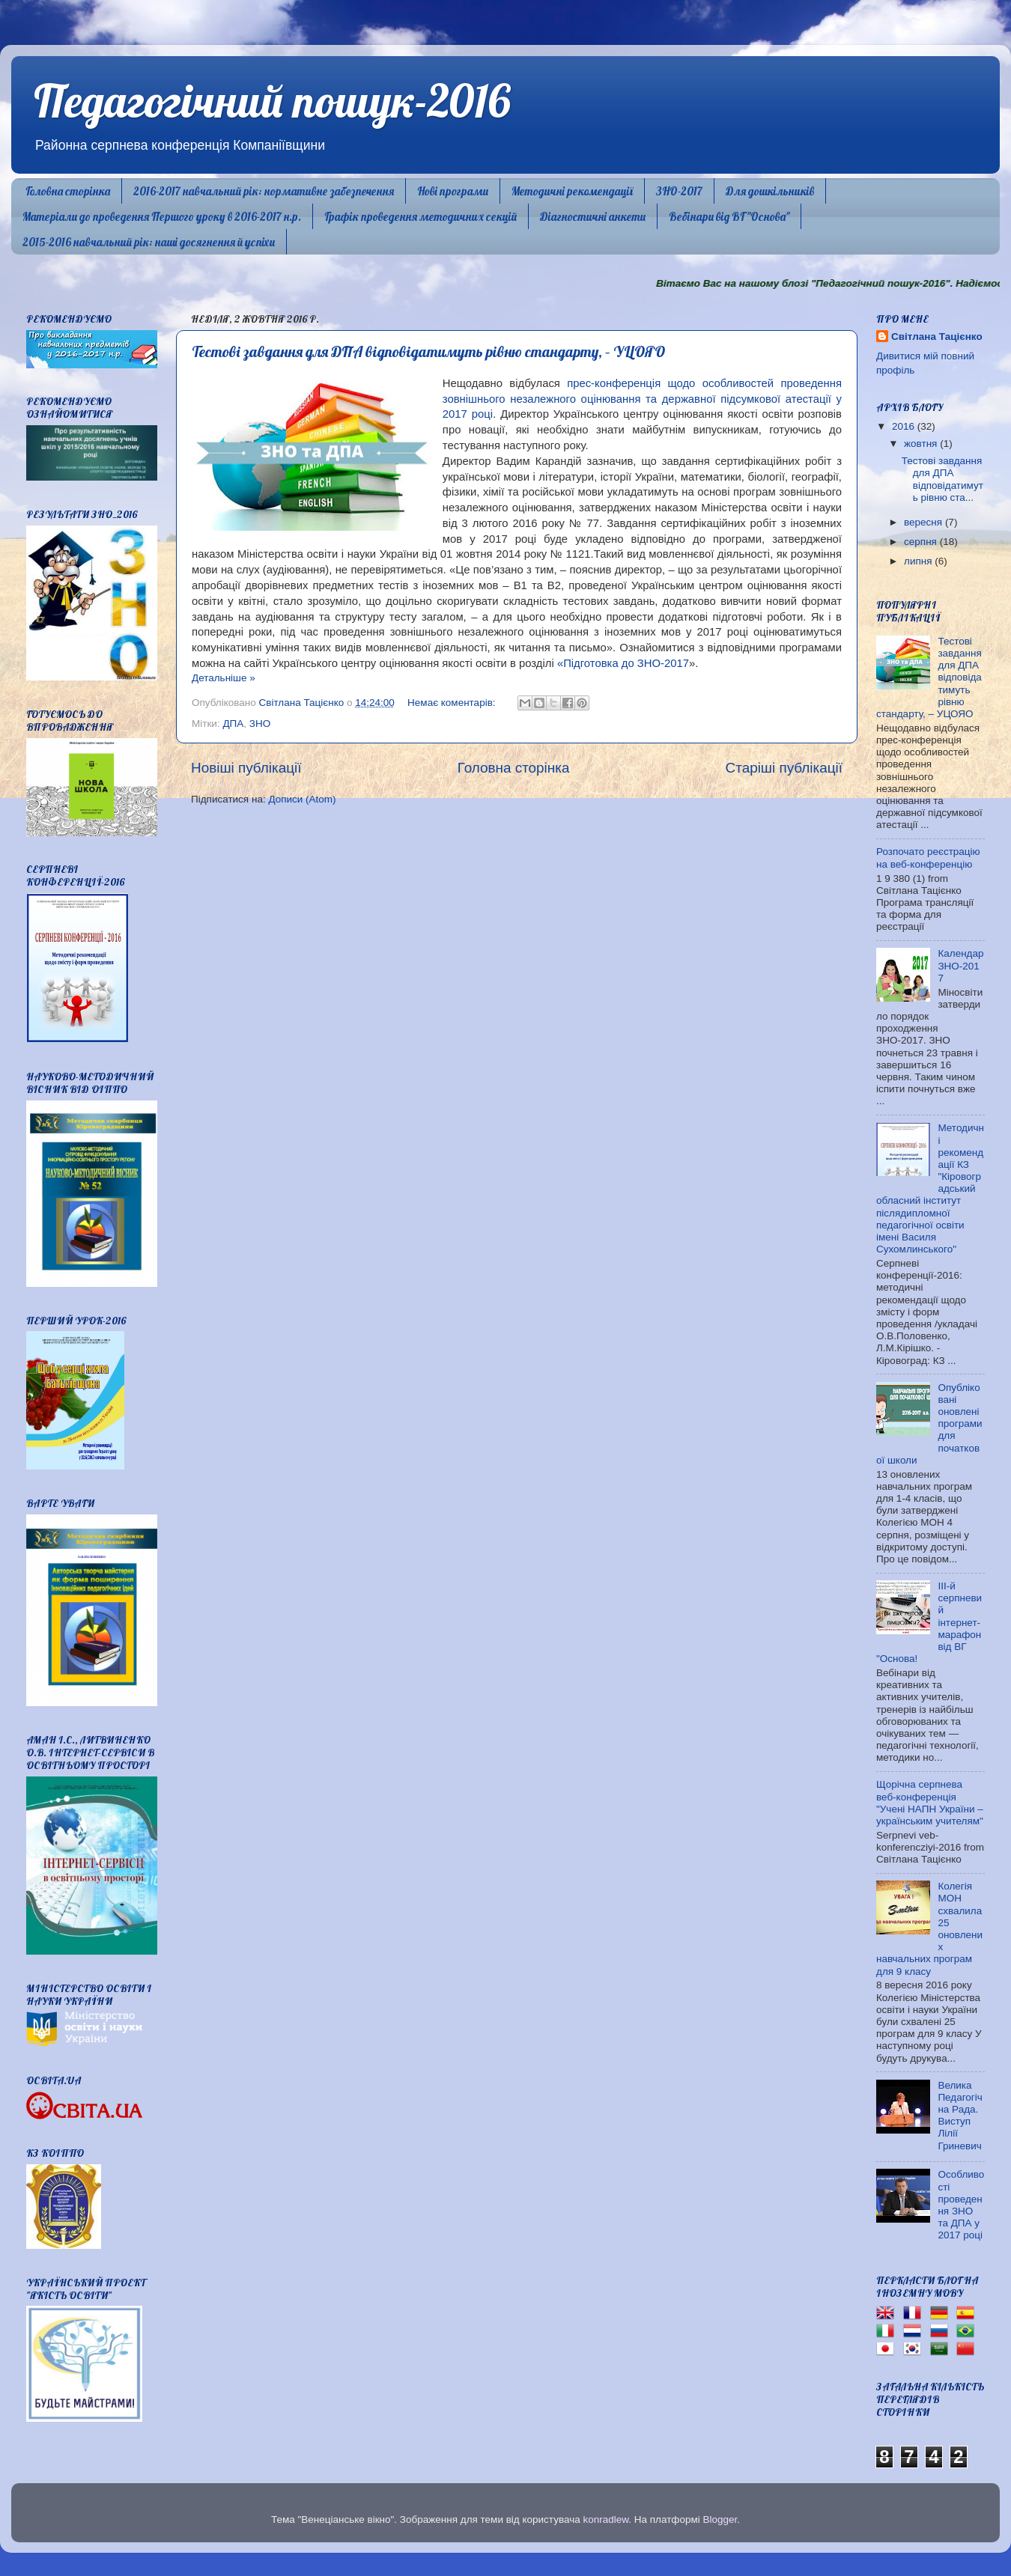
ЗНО (259, 723)
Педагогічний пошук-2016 (272, 101)
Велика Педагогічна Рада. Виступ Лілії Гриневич (960, 2116)
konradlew (605, 2519)
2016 (904, 426)
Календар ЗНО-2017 (960, 965)
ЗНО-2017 (679, 191)
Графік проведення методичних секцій (420, 217)
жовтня (922, 443)
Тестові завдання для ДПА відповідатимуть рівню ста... (942, 479)
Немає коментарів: (452, 702)
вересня (924, 522)
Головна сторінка (67, 191)
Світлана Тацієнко (937, 336)
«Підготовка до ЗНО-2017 (623, 663)
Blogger (720, 2519)
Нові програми (452, 191)
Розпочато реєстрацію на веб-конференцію (928, 857)
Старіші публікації (784, 768)
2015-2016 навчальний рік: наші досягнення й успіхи (148, 242)
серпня (922, 541)
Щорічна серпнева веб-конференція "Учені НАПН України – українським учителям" (929, 1803)
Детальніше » (223, 677)
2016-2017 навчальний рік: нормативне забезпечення (263, 191)
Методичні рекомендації (572, 191)
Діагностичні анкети (593, 217)
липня (919, 561)
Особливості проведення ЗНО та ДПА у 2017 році (961, 2205)
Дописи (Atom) (302, 799)
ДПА (232, 723)
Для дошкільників (770, 191)
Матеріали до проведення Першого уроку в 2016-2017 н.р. (161, 217)
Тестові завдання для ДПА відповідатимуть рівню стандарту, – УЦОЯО (428, 351)
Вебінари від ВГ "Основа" (729, 217)
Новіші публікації (246, 768)
